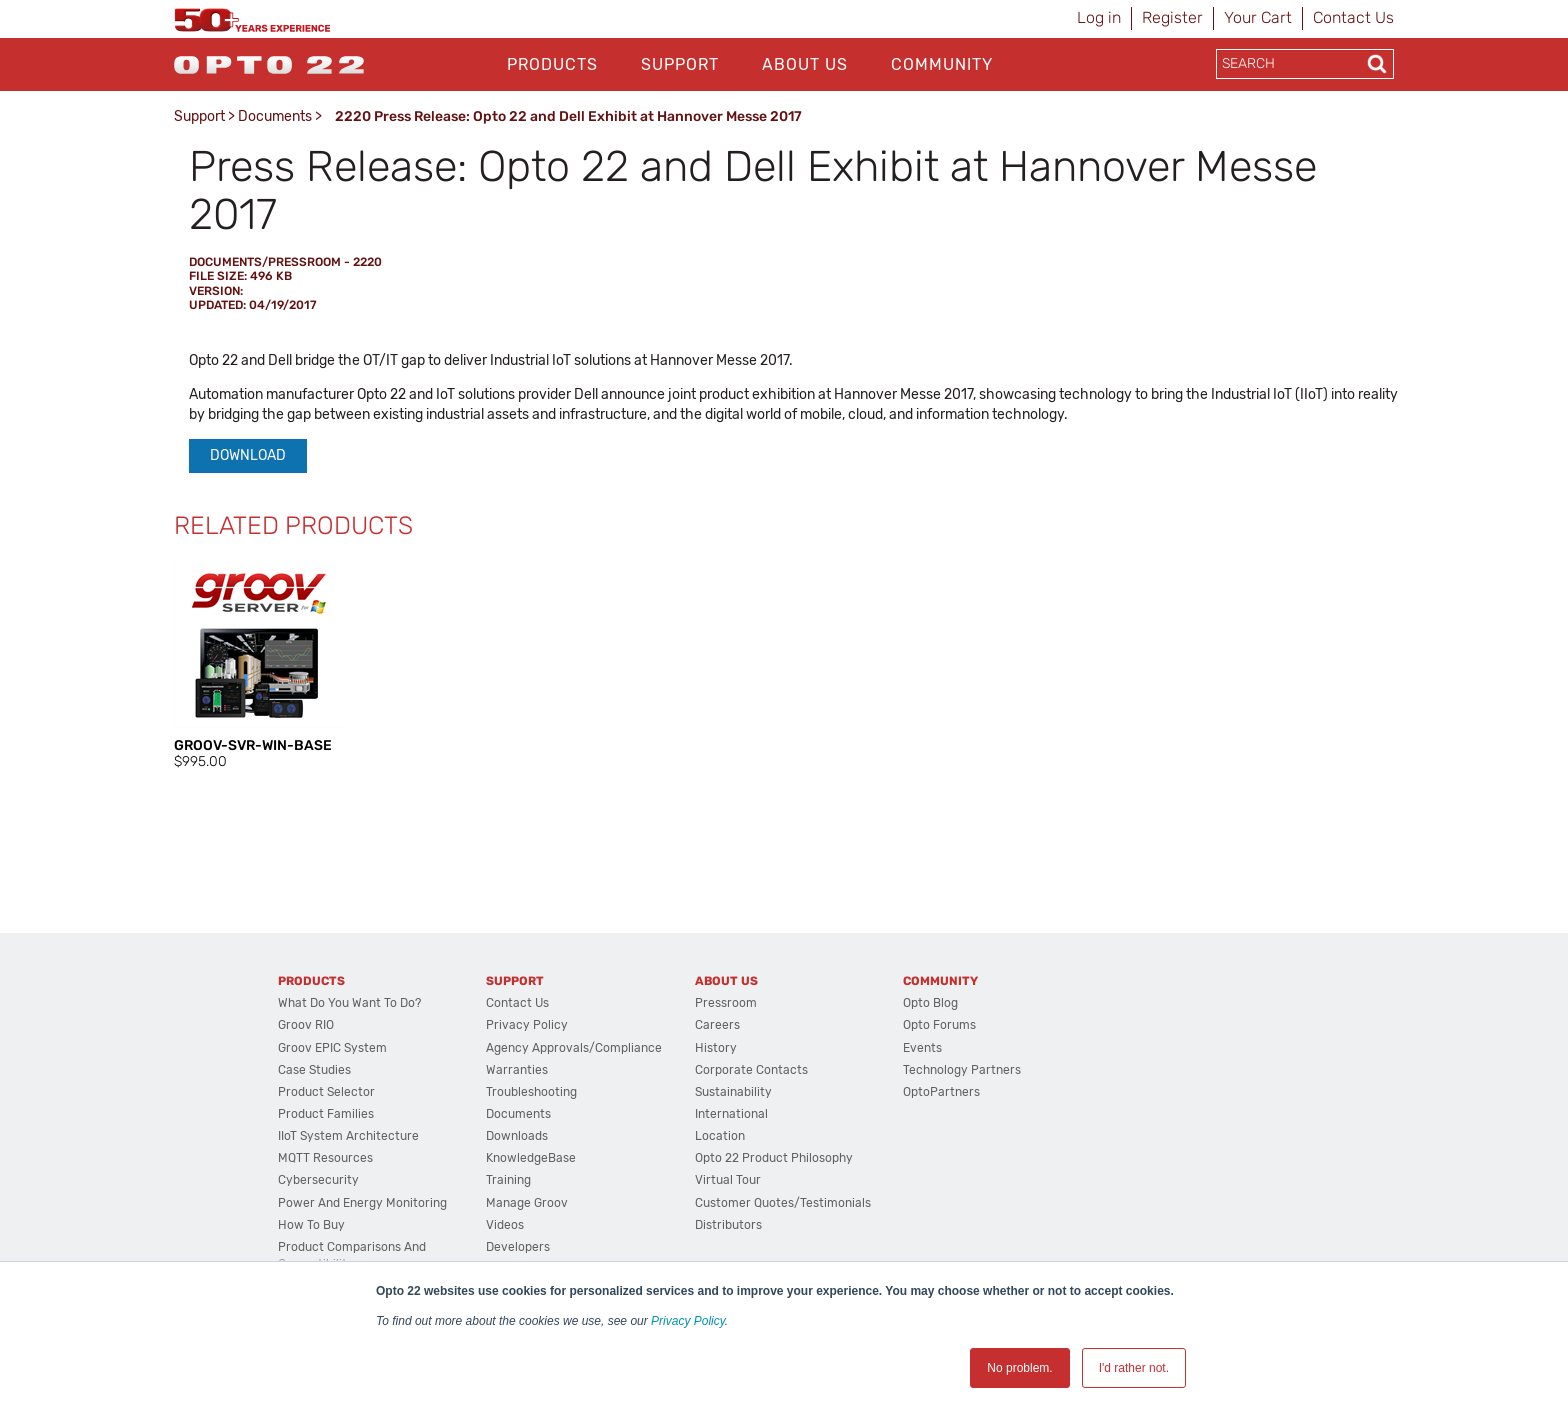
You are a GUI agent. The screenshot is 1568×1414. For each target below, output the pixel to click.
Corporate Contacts (751, 1070)
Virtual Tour (728, 1180)
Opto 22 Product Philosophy (774, 1158)
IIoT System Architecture (348, 1136)
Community (942, 64)
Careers (717, 1025)
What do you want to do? (349, 1003)
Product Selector (326, 1092)
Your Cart (1258, 17)
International (731, 1114)
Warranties (517, 1070)
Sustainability (733, 1092)
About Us (805, 64)
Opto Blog (930, 1003)
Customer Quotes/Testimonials (783, 1203)
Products (552, 64)
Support (680, 64)
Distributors (728, 1225)
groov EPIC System (332, 1048)
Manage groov (527, 1203)
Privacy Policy (688, 1321)
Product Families (326, 1114)
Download (248, 455)
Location (720, 1136)
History (716, 1048)
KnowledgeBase (531, 1158)
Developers (518, 1247)
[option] (259, 665)
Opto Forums (939, 1025)
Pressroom (726, 1003)
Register (1172, 17)
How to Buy (311, 1225)
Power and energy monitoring (362, 1203)
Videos (505, 1225)
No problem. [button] (1019, 1368)
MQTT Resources (325, 1158)
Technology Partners (962, 1070)
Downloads (517, 1136)
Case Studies (314, 1070)
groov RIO (306, 1025)
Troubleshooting (531, 1092)
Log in (1099, 17)
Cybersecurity (318, 1180)
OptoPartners (941, 1092)
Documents (275, 116)
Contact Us (1353, 17)
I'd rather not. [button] (1134, 1368)
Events (922, 1048)
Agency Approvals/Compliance (574, 1048)
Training (508, 1180)
